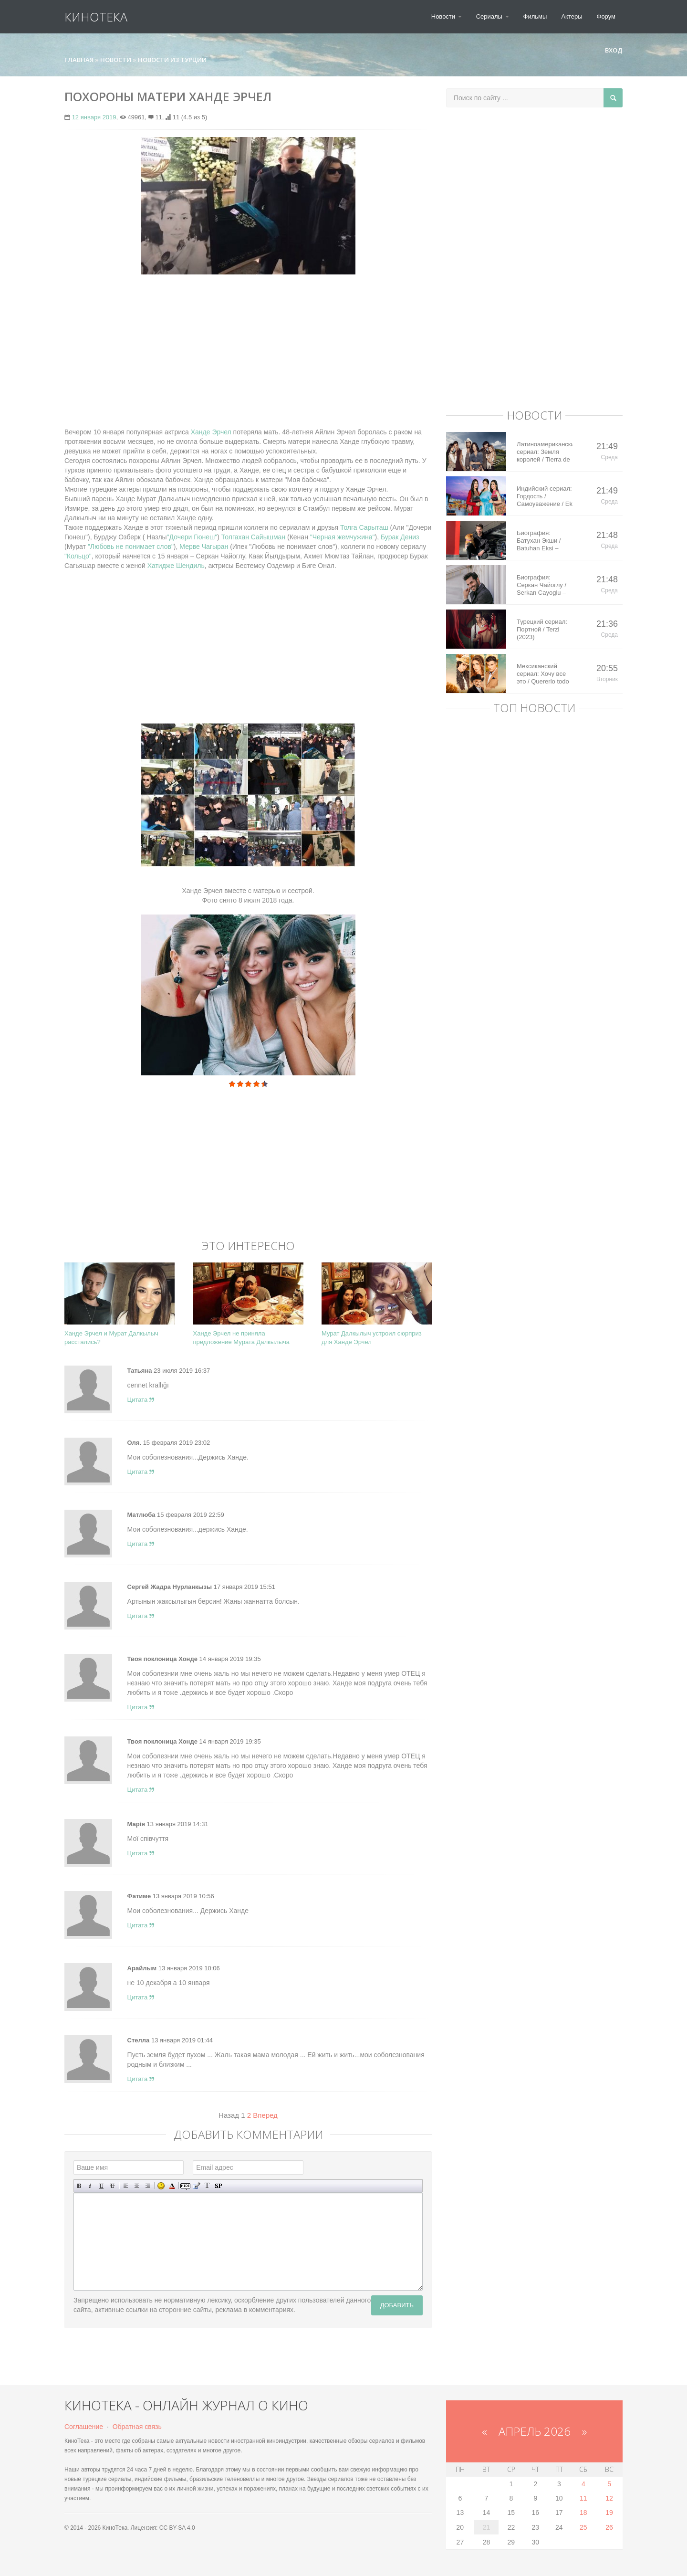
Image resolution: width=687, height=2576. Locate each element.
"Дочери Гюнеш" (192, 537)
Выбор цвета (172, 2186)
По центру (136, 2186)
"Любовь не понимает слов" (131, 546)
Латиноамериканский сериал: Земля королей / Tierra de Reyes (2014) (544, 452)
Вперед (265, 2115)
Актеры (571, 16)
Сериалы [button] (492, 16)
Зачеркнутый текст (112, 2186)
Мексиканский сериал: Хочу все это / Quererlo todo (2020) (543, 673)
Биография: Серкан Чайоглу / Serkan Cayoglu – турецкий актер (541, 585)
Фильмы (535, 16)
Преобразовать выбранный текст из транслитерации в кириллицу (207, 2186)
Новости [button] (446, 16)
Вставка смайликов (161, 2186)
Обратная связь (137, 2426)
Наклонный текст (90, 2186)
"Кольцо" (78, 556)
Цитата (140, 1399)
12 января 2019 (94, 117)
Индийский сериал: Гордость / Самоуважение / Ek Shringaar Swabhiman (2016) (544, 496)
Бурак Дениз (400, 537)
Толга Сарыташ (364, 527)
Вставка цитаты (196, 2186)
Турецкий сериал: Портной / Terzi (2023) (542, 629)
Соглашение (83, 2426)
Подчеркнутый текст (101, 2186)
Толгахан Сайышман (253, 537)
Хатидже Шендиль (176, 565)
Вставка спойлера (218, 2186)
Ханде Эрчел (211, 432)
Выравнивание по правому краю (147, 2186)
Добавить (397, 2305)
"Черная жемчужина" (342, 537)
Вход (610, 50)
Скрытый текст (185, 2186)
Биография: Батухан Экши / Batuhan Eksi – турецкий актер (539, 540)
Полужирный (79, 2186)
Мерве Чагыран (204, 546)
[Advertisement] (248, 351)
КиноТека (95, 17)
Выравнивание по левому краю (125, 2186)
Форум (606, 16)
